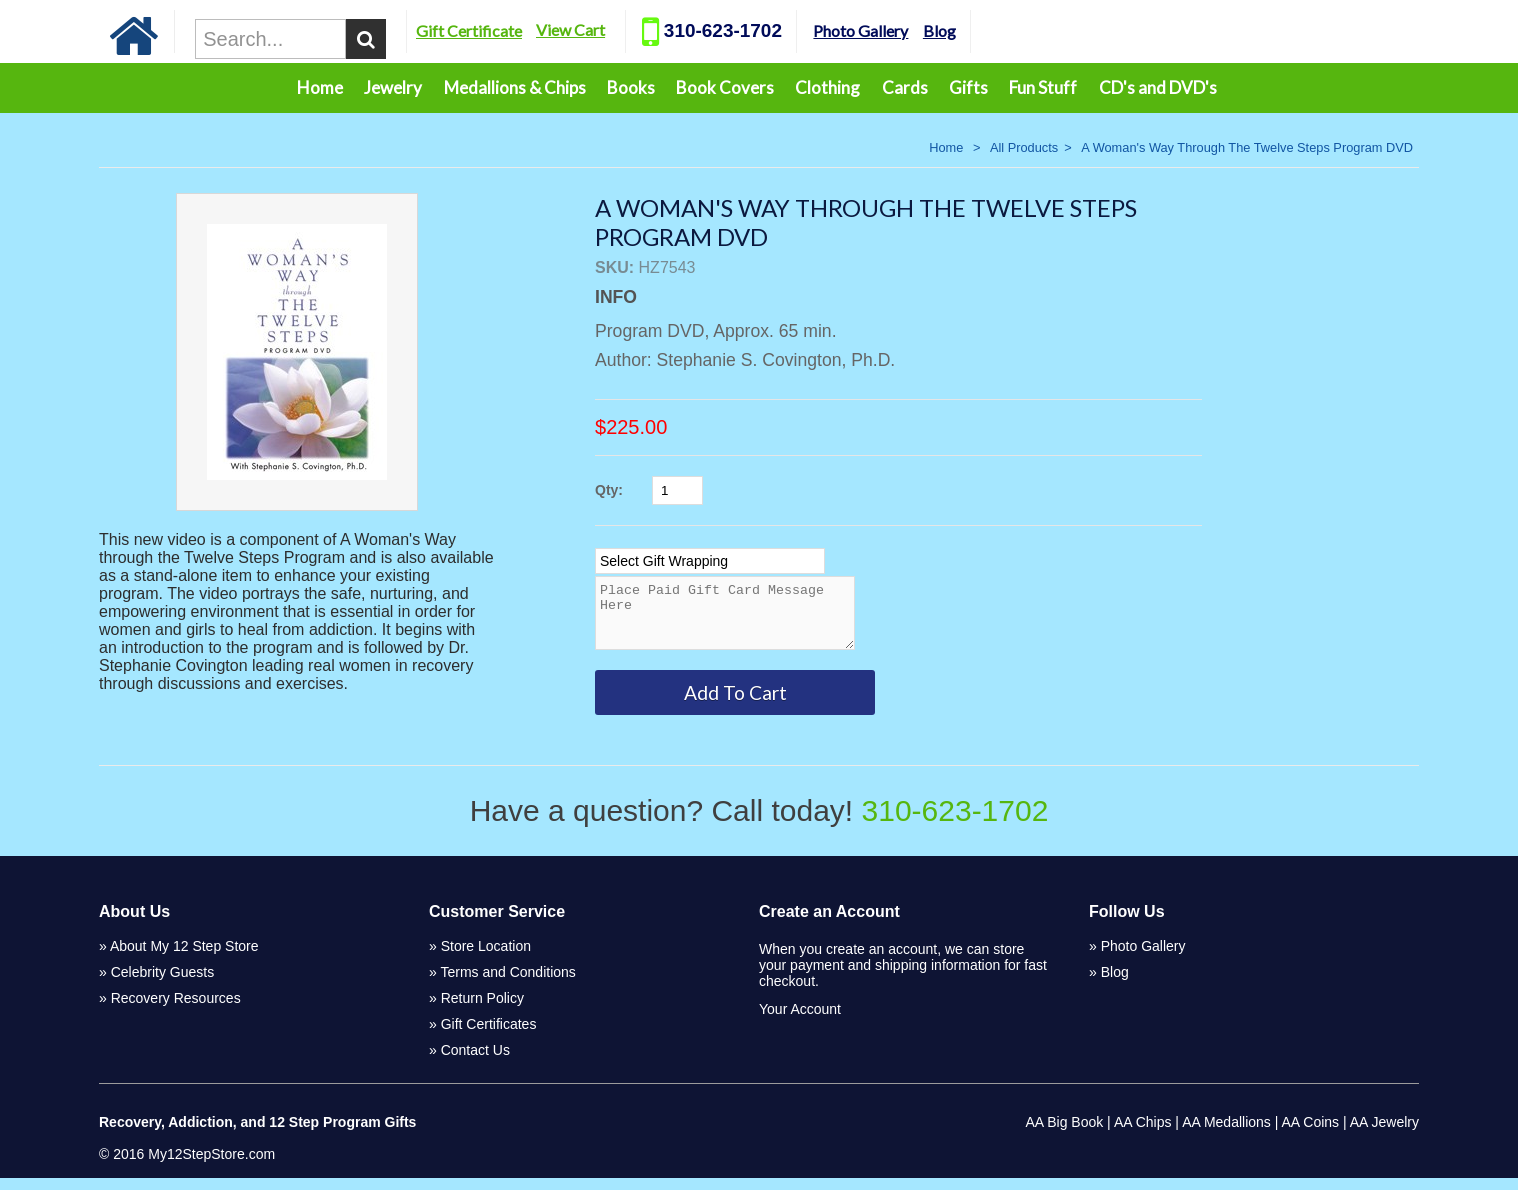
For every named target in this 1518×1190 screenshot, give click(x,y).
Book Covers (725, 87)
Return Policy (482, 1010)
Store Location (486, 958)
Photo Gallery (898, 30)
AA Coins (1311, 1134)
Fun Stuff (1043, 87)
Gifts (968, 87)
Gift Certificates (489, 1036)
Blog (977, 30)
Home (320, 87)
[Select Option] (710, 561)
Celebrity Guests (162, 984)
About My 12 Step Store (184, 958)
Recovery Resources (176, 1010)
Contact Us (475, 1062)
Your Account (800, 1021)
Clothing (827, 87)
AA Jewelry (1384, 1134)
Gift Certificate (507, 30)
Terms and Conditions (507, 984)
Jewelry (393, 87)
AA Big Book (1064, 1134)
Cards (905, 87)
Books (631, 87)
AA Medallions (1226, 1134)
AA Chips (1143, 1134)
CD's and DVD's (1158, 87)
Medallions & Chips (515, 87)
